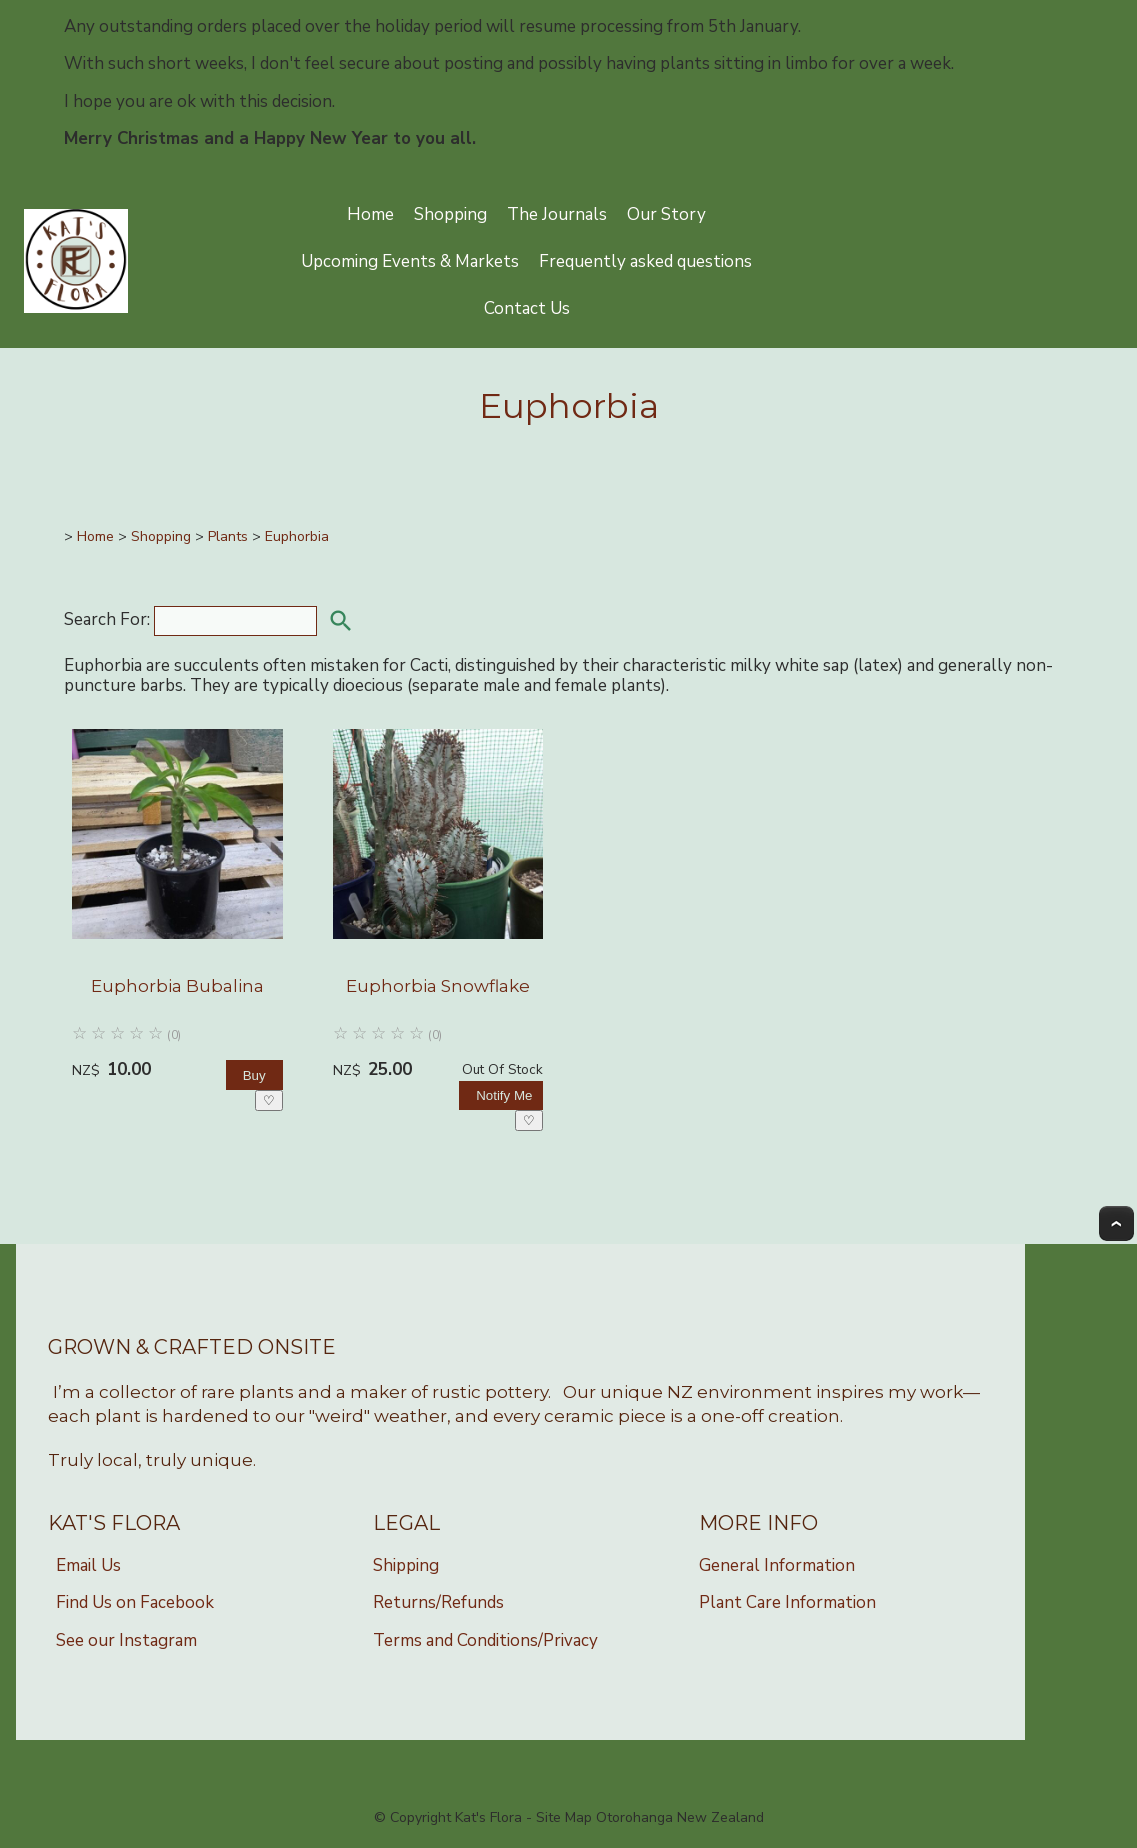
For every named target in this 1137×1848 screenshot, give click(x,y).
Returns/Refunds (438, 1602)
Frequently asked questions (645, 261)
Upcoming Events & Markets (410, 261)
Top (1116, 1223)
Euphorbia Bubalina (177, 986)
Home (370, 214)
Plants (228, 536)
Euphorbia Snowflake (438, 986)
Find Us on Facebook (135, 1602)
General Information (777, 1565)
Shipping (406, 1565)
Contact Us (527, 308)
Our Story (666, 214)
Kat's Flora (488, 1817)
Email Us (88, 1565)
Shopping (450, 214)
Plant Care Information (787, 1602)
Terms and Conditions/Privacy (485, 1640)
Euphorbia (297, 536)
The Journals (557, 214)
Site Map (564, 1817)
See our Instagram (126, 1640)
